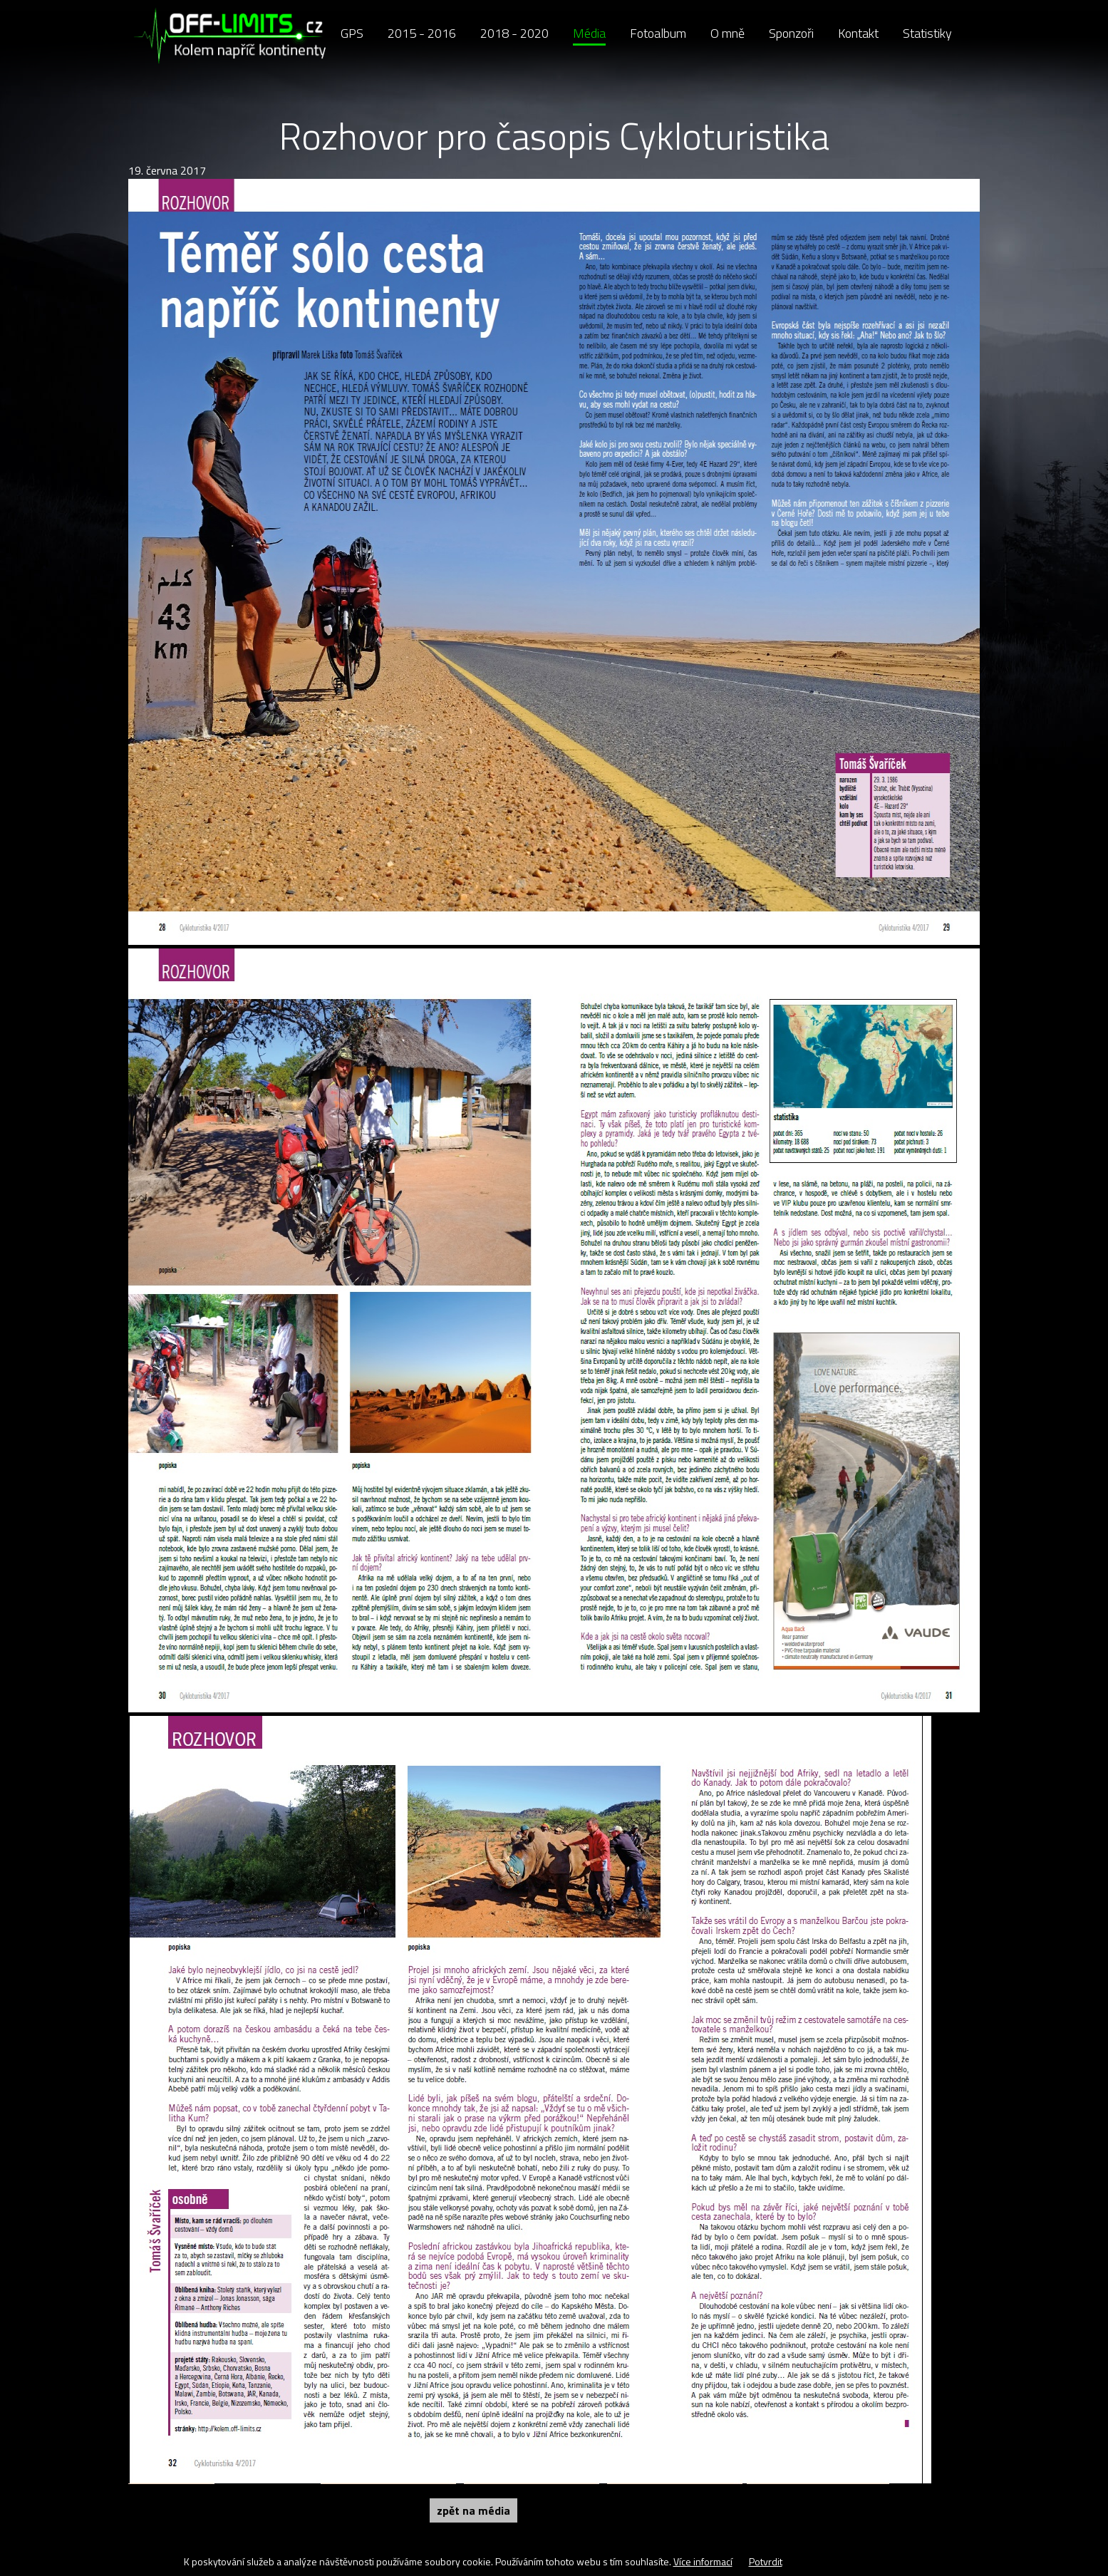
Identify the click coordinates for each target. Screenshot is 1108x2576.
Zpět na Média (473, 2510)
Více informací (702, 2561)
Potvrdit (765, 2561)
